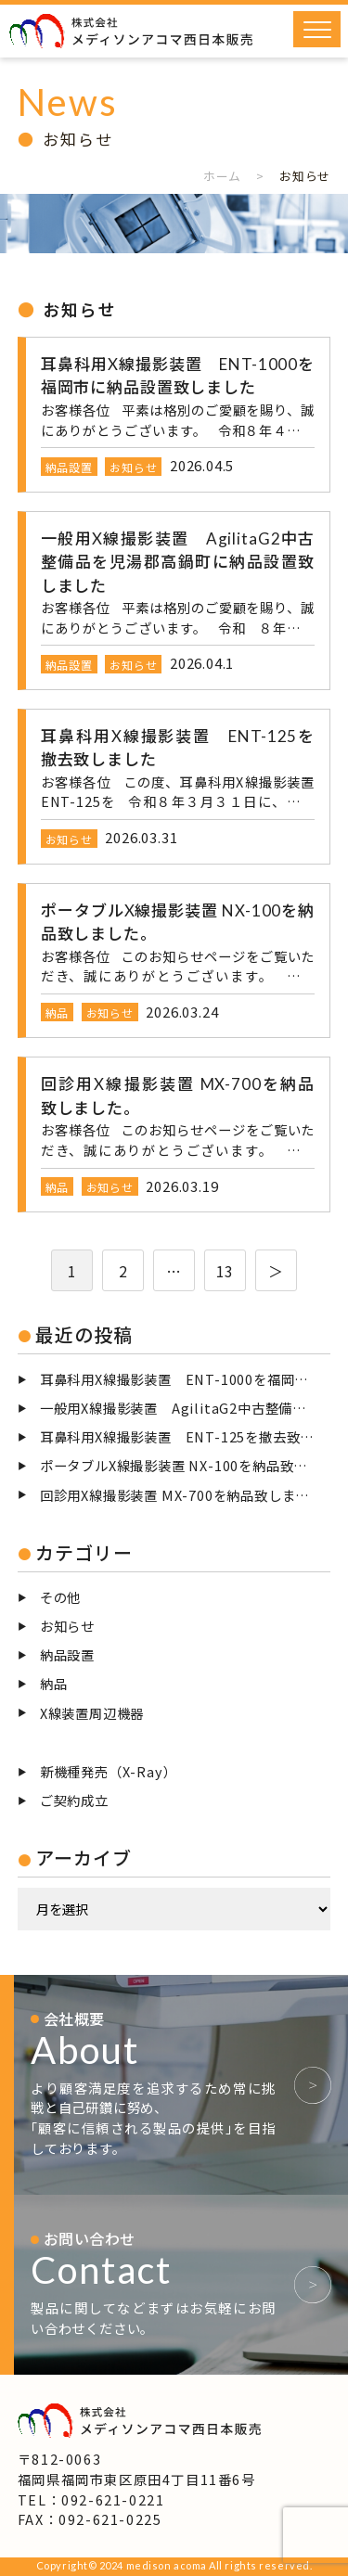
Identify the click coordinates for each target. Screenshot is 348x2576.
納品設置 (67, 1654)
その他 (60, 1597)
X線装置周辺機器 (92, 1713)
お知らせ (67, 1625)
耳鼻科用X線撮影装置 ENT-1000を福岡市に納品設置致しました (185, 1379)
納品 (54, 1683)
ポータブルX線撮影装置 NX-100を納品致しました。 (185, 1465)
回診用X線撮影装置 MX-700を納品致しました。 (185, 1495)
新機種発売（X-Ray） (108, 1771)
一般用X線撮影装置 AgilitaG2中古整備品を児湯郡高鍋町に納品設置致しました (185, 1407)
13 (225, 1271)
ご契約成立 (74, 1800)
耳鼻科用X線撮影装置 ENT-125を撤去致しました (185, 1436)
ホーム (222, 176)
